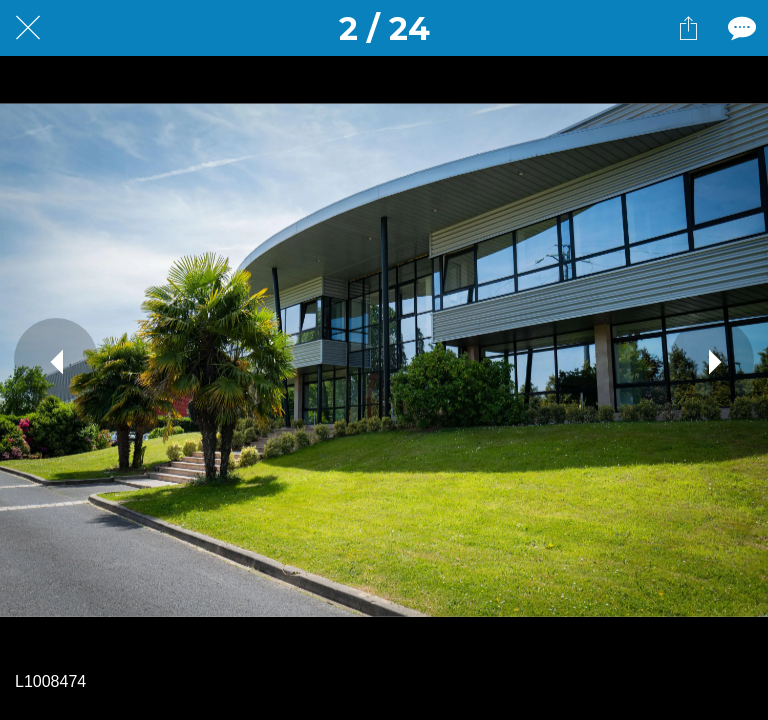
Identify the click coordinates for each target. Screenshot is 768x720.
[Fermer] (28, 28)
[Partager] (688, 28)
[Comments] (740, 28)
